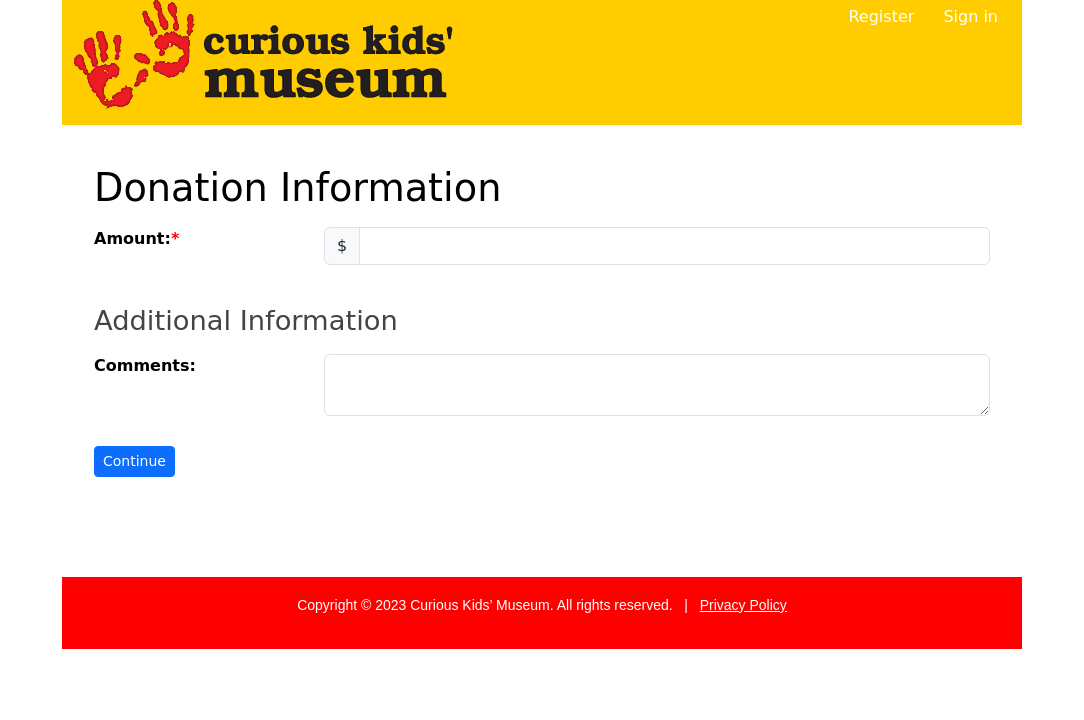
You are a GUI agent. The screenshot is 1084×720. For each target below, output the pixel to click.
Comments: (145, 365)
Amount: (132, 238)
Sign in (970, 16)
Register (881, 16)
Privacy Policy (743, 605)
